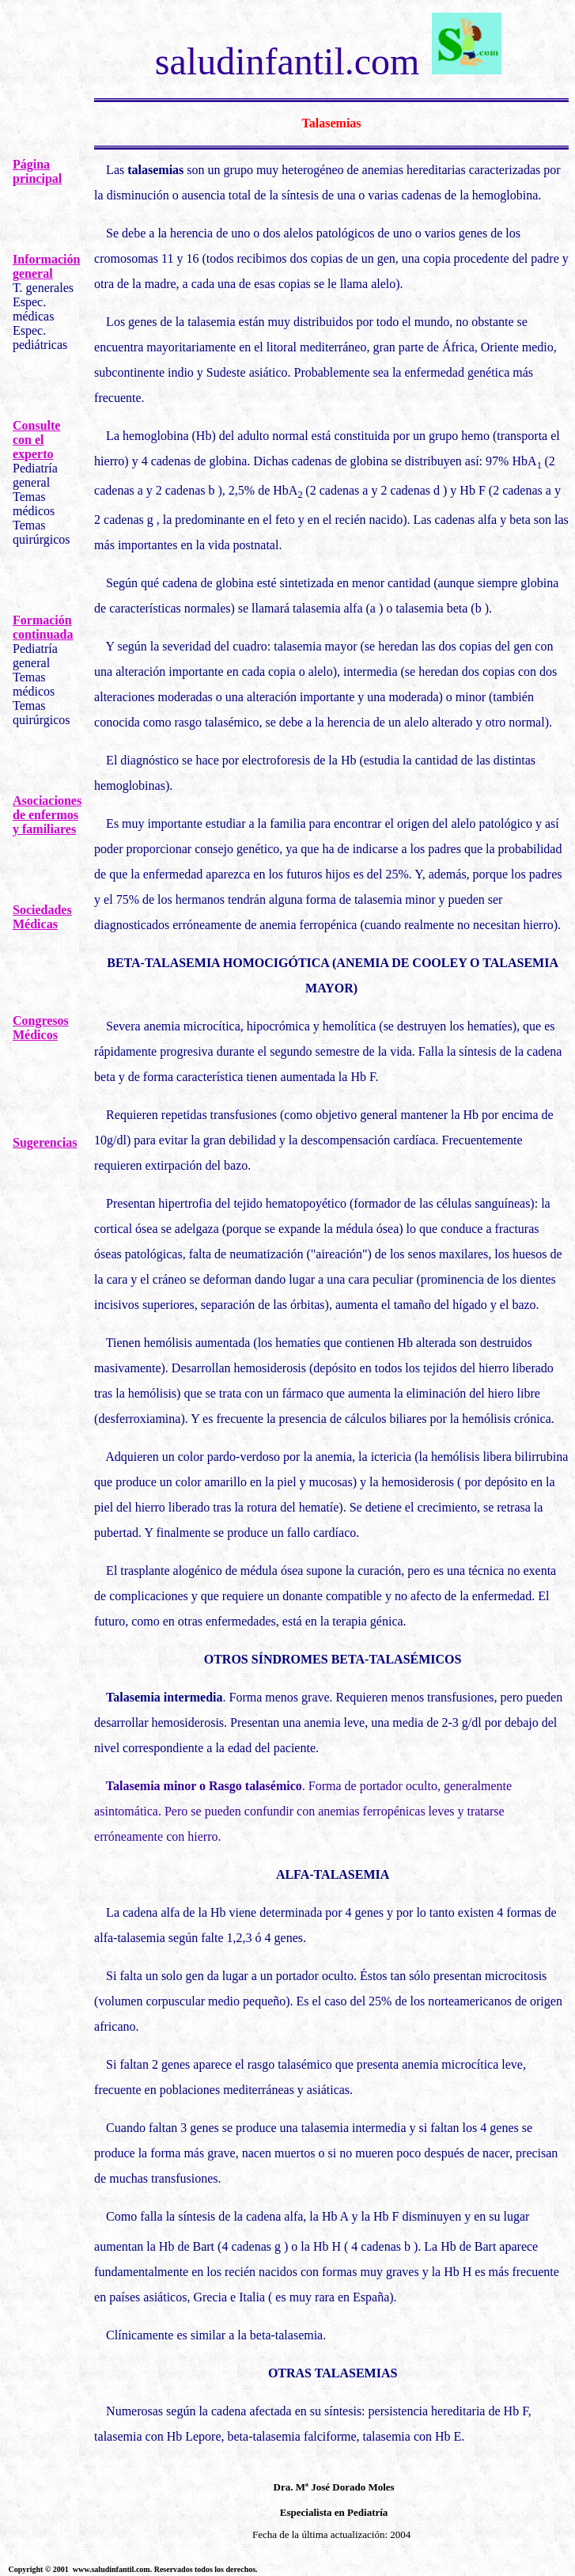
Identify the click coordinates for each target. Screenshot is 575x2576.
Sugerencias (45, 1142)
